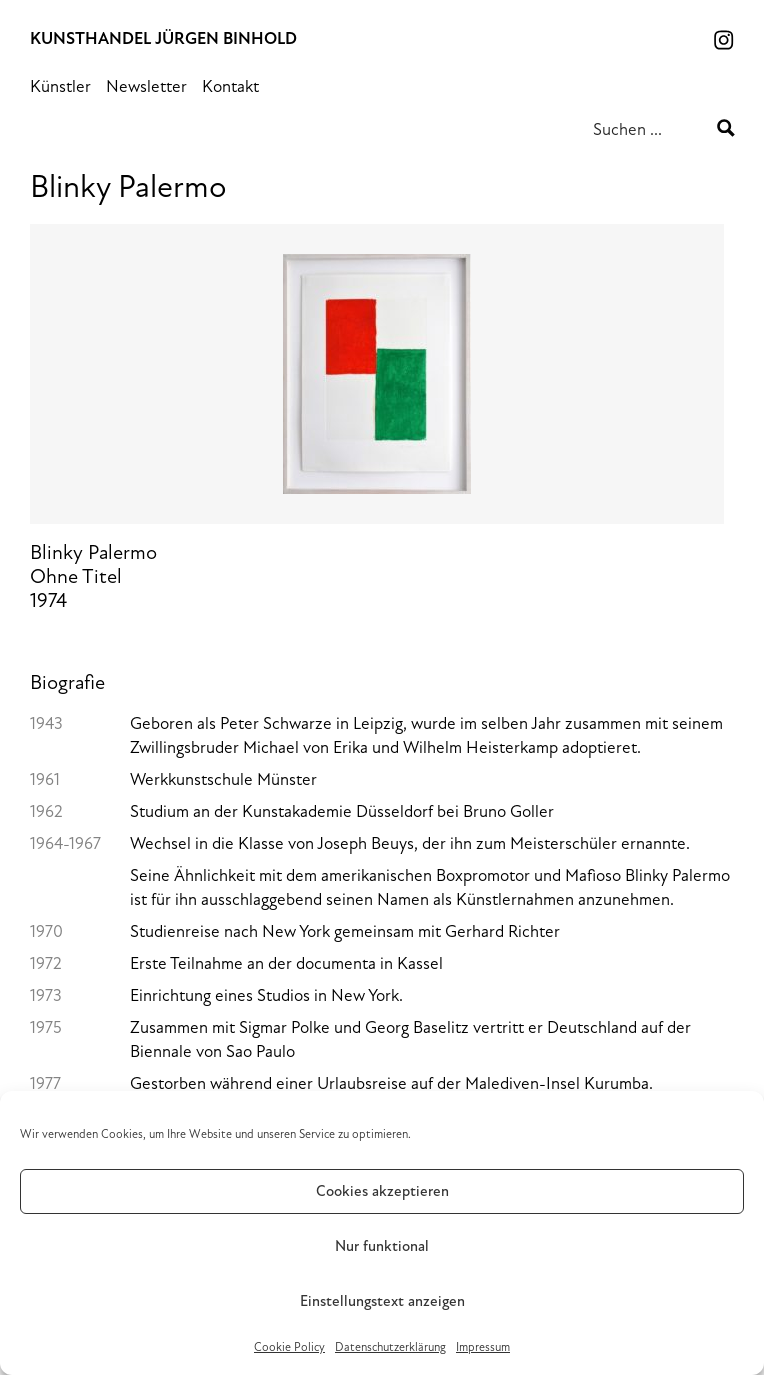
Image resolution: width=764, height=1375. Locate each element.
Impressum (483, 1347)
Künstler (60, 86)
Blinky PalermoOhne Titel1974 (377, 427)
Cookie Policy (289, 1347)
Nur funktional (382, 1246)
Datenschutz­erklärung (390, 1347)
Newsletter (146, 86)
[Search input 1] (653, 128)
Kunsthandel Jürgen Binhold (163, 38)
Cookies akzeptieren (382, 1191)
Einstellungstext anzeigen (382, 1301)
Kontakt (230, 86)
